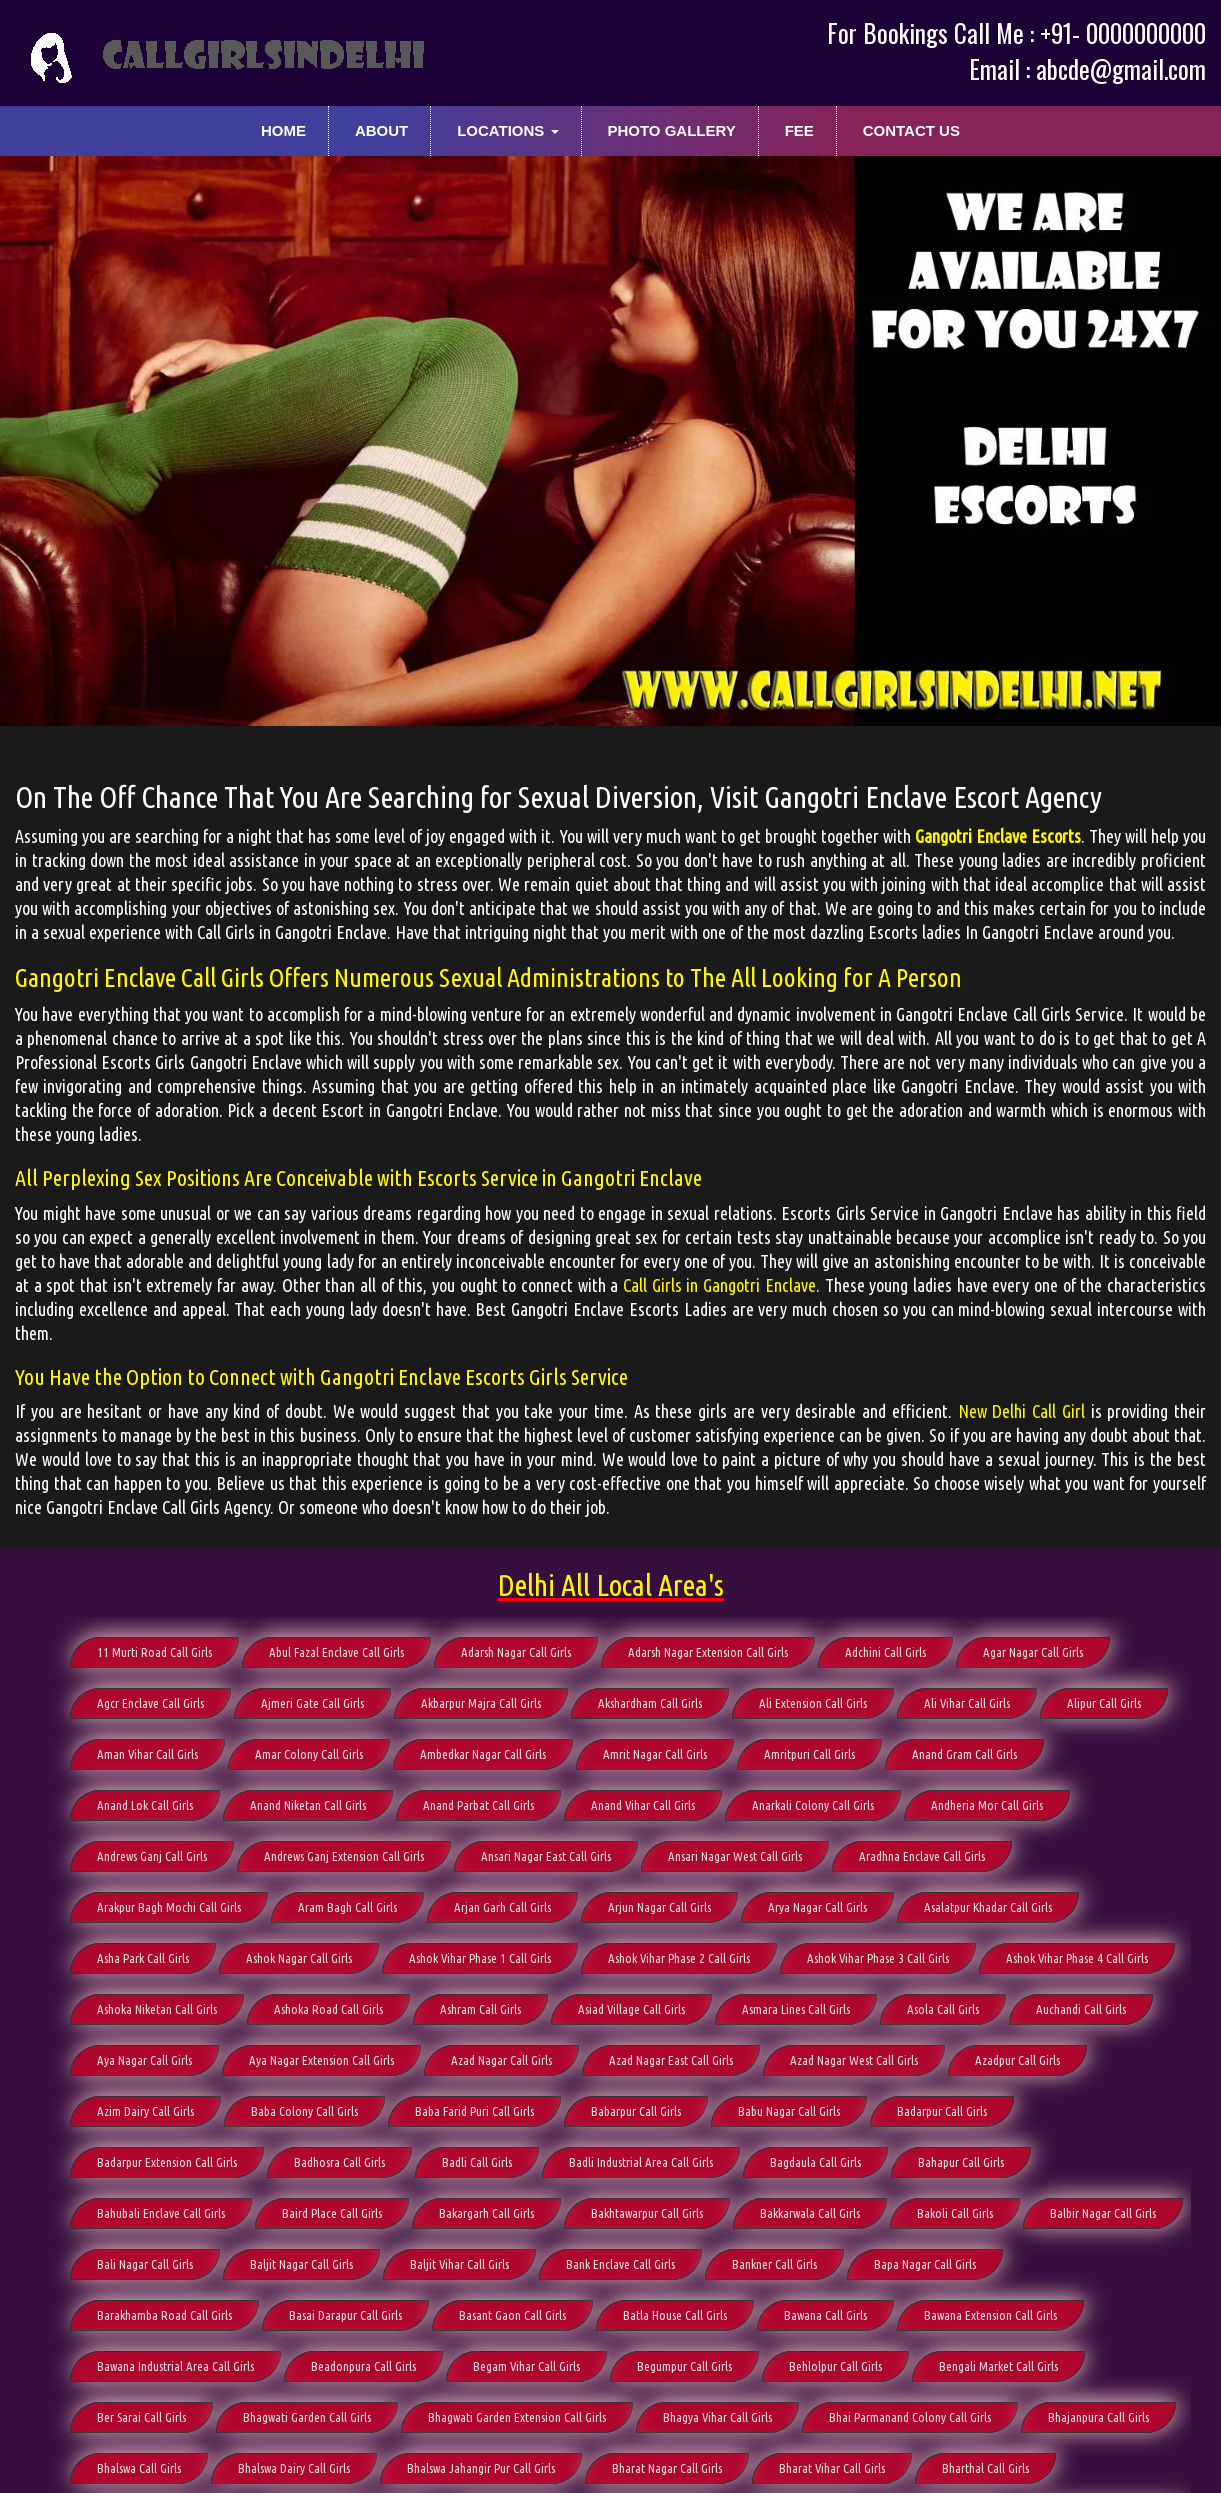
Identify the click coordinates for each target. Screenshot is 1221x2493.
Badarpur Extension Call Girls (167, 2162)
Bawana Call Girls (825, 2315)
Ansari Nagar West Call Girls (735, 1856)
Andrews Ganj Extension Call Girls (344, 1856)
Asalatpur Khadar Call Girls (988, 1907)
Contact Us (911, 130)
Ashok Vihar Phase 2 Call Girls (679, 1958)
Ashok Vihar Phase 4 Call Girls (1077, 1958)
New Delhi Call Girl (1021, 1411)
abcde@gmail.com (1121, 68)
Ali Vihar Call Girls (967, 1703)
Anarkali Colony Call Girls (813, 1805)
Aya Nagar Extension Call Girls (321, 2060)
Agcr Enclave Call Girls (150, 1703)
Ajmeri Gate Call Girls (312, 1703)
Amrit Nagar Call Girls (655, 1754)
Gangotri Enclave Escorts (998, 836)
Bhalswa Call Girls (139, 2468)
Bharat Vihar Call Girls (832, 2468)
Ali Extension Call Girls (813, 1703)
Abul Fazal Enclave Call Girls (336, 1652)
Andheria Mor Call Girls (987, 1805)
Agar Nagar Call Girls (1033, 1652)
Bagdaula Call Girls (815, 2162)
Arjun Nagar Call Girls (659, 1907)
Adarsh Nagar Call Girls (516, 1652)
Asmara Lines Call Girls (796, 2009)
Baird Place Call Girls (332, 2213)
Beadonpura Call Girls (363, 2366)
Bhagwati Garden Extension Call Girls (517, 2417)
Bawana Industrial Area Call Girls (175, 2366)
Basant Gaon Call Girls (512, 2315)
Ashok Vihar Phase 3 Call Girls (878, 1958)
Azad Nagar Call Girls (501, 2060)
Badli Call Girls (477, 2162)
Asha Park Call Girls (143, 1958)
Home (283, 130)
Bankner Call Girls (774, 2264)
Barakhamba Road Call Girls (164, 2315)
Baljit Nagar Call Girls (301, 2264)
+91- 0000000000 (1123, 32)
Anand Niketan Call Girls (308, 1805)
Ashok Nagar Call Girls (299, 1958)
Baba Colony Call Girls (304, 2111)
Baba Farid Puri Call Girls (474, 2111)
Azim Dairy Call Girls (145, 2111)
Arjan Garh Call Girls (502, 1907)
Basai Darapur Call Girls (345, 2315)
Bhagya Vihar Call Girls (717, 2417)
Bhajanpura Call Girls (1098, 2417)
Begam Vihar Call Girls (526, 2366)
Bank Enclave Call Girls (620, 2264)
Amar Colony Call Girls (309, 1754)
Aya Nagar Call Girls (144, 2060)
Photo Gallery (671, 130)
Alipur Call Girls (1104, 1703)
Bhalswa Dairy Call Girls (294, 2468)
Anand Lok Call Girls (145, 1805)
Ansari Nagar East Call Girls (546, 1856)
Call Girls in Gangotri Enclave (719, 1285)
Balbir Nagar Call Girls (1103, 2213)
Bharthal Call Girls (985, 2468)
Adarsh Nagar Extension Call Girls (708, 1652)
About (381, 130)
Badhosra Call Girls (339, 2162)
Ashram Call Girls (480, 2009)
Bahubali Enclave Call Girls (161, 2213)
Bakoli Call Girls (955, 2213)
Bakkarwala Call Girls (810, 2213)
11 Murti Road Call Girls (154, 1652)
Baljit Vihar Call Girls (459, 2264)
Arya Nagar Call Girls (817, 1907)
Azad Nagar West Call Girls (854, 2060)
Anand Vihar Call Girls (643, 1805)
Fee (799, 130)
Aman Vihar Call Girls (147, 1754)
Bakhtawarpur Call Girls (647, 2213)
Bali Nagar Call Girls (145, 2264)
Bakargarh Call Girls (486, 2213)
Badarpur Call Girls (942, 2111)
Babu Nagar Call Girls (789, 2111)
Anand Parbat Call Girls (478, 1805)
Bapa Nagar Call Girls (925, 2264)
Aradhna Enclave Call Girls (922, 1856)
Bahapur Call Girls (961, 2162)
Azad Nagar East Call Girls (671, 2060)
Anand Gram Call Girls (964, 1754)
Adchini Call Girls (885, 1652)
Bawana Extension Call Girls (990, 2315)
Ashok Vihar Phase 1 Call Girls (480, 1958)
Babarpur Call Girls (636, 2111)
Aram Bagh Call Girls (347, 1907)
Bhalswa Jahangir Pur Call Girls (481, 2468)
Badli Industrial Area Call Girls (641, 2162)
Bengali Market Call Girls (998, 2366)
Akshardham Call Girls (650, 1703)
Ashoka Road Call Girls (328, 2009)
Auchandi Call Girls (1081, 2009)
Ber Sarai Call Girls (141, 2417)
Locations (507, 130)
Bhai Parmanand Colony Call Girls (910, 2417)
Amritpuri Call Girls (809, 1754)
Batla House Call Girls (675, 2315)
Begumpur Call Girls (684, 2366)
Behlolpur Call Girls (835, 2366)
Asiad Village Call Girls (631, 2009)
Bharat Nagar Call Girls (667, 2468)
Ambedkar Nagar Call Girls (483, 1754)
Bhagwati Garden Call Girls (307, 2417)
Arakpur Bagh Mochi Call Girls (169, 1907)
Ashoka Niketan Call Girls (157, 2009)
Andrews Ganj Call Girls (152, 1856)
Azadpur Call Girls (1017, 2060)
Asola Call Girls (943, 2009)
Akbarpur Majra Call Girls (481, 1703)
